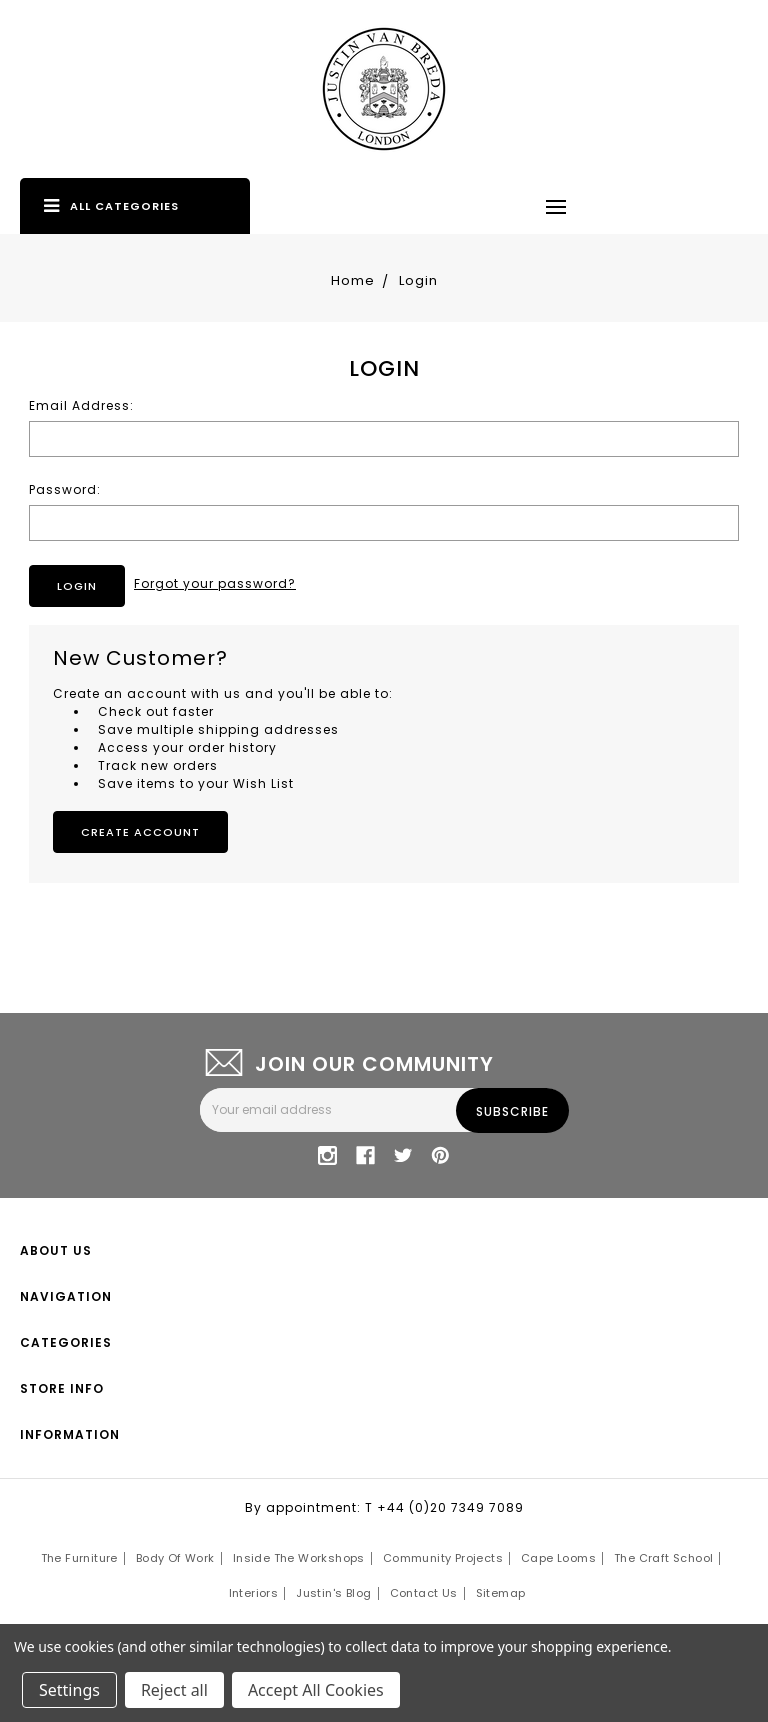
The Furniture (79, 1558)
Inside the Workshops (299, 1558)
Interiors (254, 1593)
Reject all (174, 1690)
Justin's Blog (333, 1593)
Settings (69, 1690)
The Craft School (663, 1558)
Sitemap (501, 1593)
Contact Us (424, 1593)
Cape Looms (558, 1558)
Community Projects (443, 1558)
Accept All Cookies (316, 1690)
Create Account (140, 832)
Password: (65, 489)
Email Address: (81, 405)
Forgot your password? (215, 583)
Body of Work (175, 1558)
